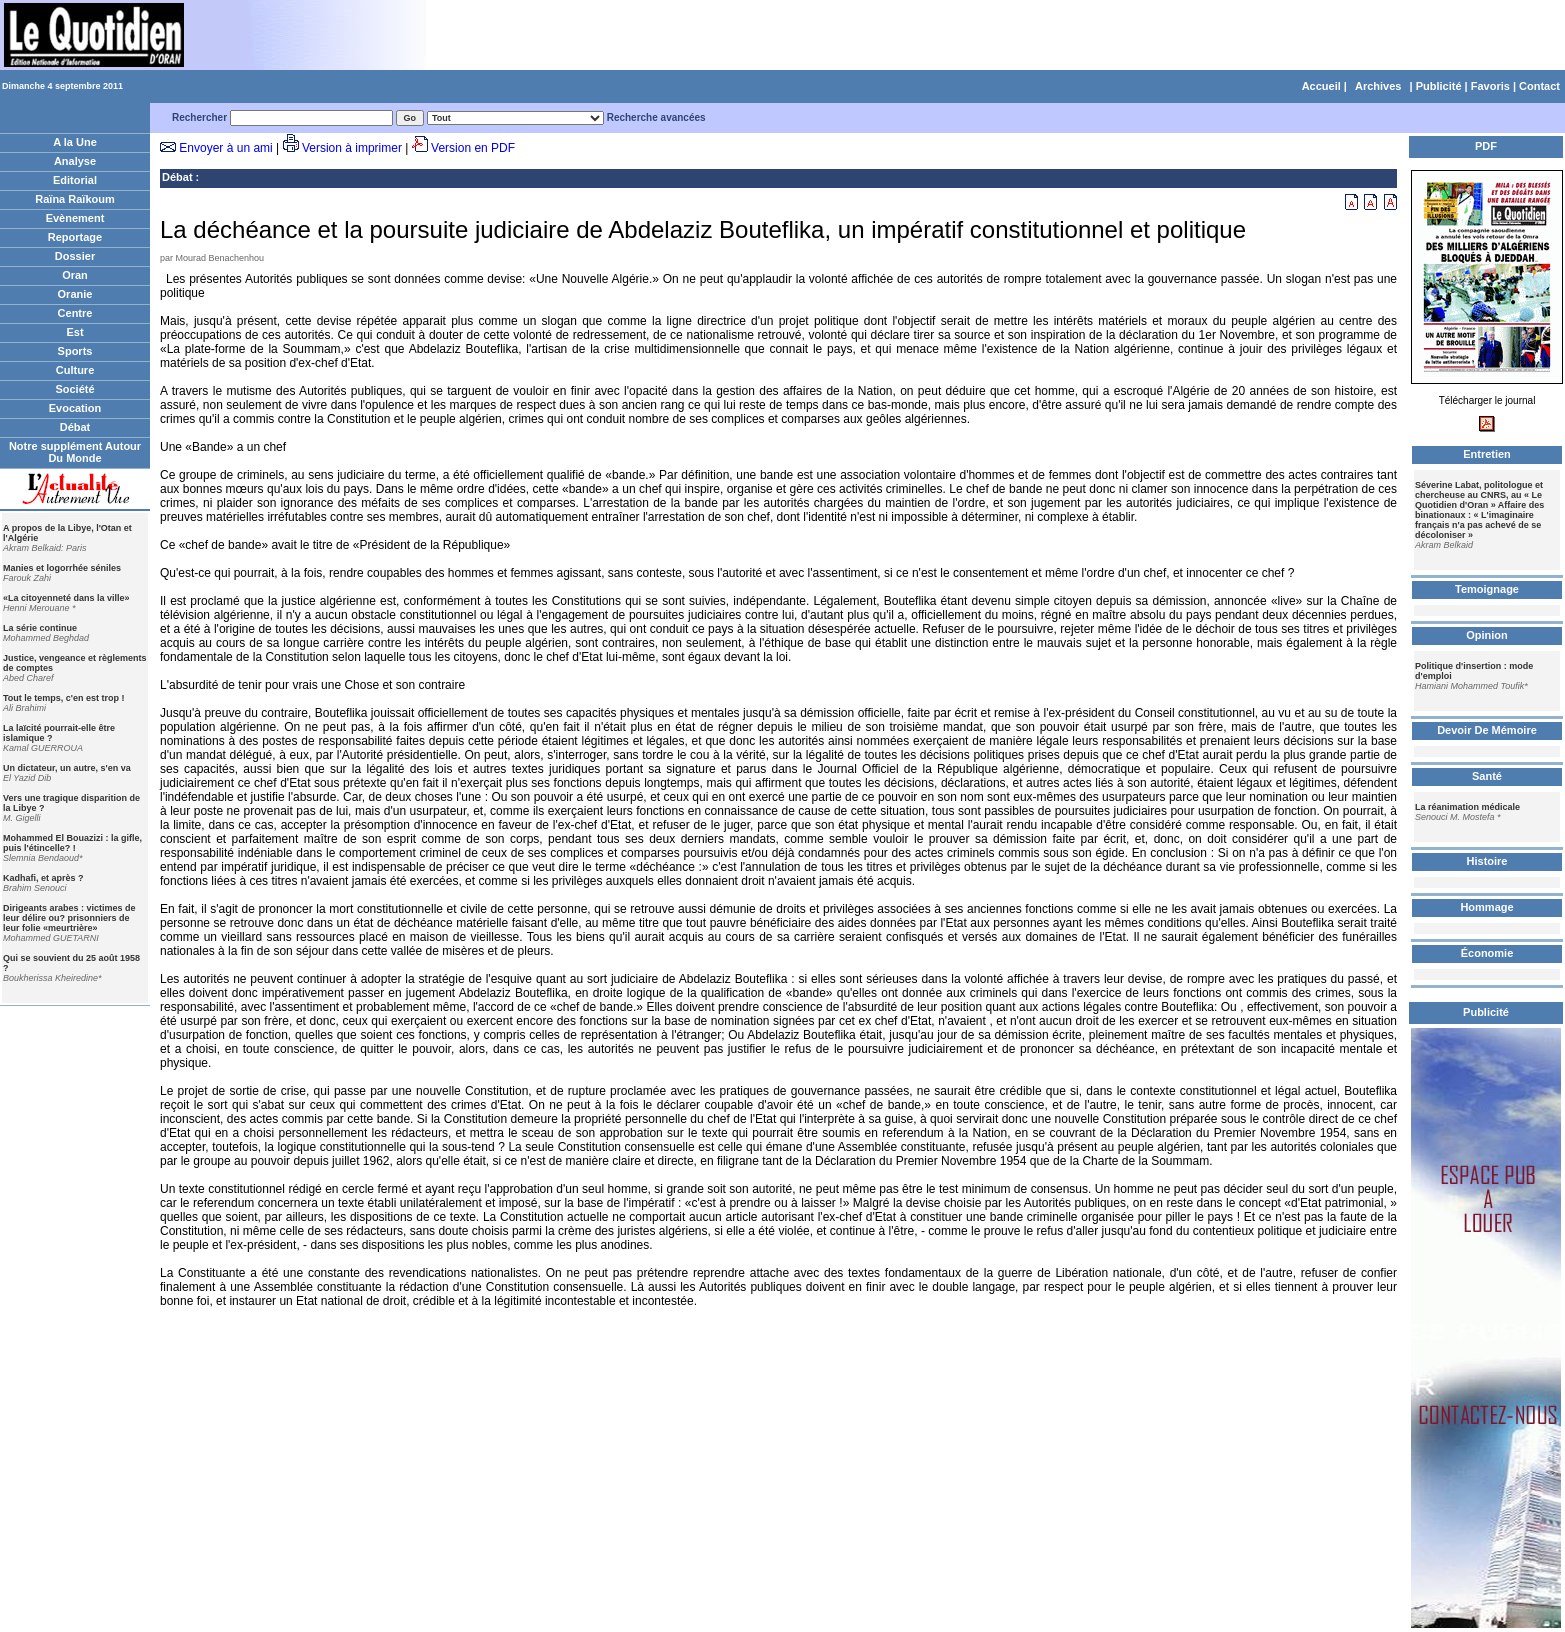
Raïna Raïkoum (74, 199)
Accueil (1321, 86)
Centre (75, 313)
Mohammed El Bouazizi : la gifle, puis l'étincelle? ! (72, 843)
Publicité (1439, 86)
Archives (1378, 86)
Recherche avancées (656, 117)
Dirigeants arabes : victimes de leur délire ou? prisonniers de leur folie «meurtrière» (69, 918)
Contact (1539, 86)
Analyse (75, 161)
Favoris (1490, 86)
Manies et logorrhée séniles (62, 568)
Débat (75, 427)
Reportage (75, 237)
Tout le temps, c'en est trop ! (64, 698)
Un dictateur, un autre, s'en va (67, 768)
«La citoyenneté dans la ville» (66, 598)
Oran (75, 275)
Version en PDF (473, 148)
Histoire (1487, 861)
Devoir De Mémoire (1487, 730)
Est (74, 332)
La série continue (40, 628)
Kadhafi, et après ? (43, 878)
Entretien (1487, 454)
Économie (1487, 953)
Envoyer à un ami (225, 148)
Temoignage (1487, 589)
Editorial (75, 180)
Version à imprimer (352, 148)
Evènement (75, 218)
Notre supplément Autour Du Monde (75, 452)
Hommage (1486, 907)
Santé (1487, 776)
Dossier (75, 256)
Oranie (75, 294)
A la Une (75, 142)
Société (74, 389)
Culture (75, 370)
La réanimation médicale (1467, 807)
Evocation (75, 408)
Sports (75, 351)
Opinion (1487, 635)
